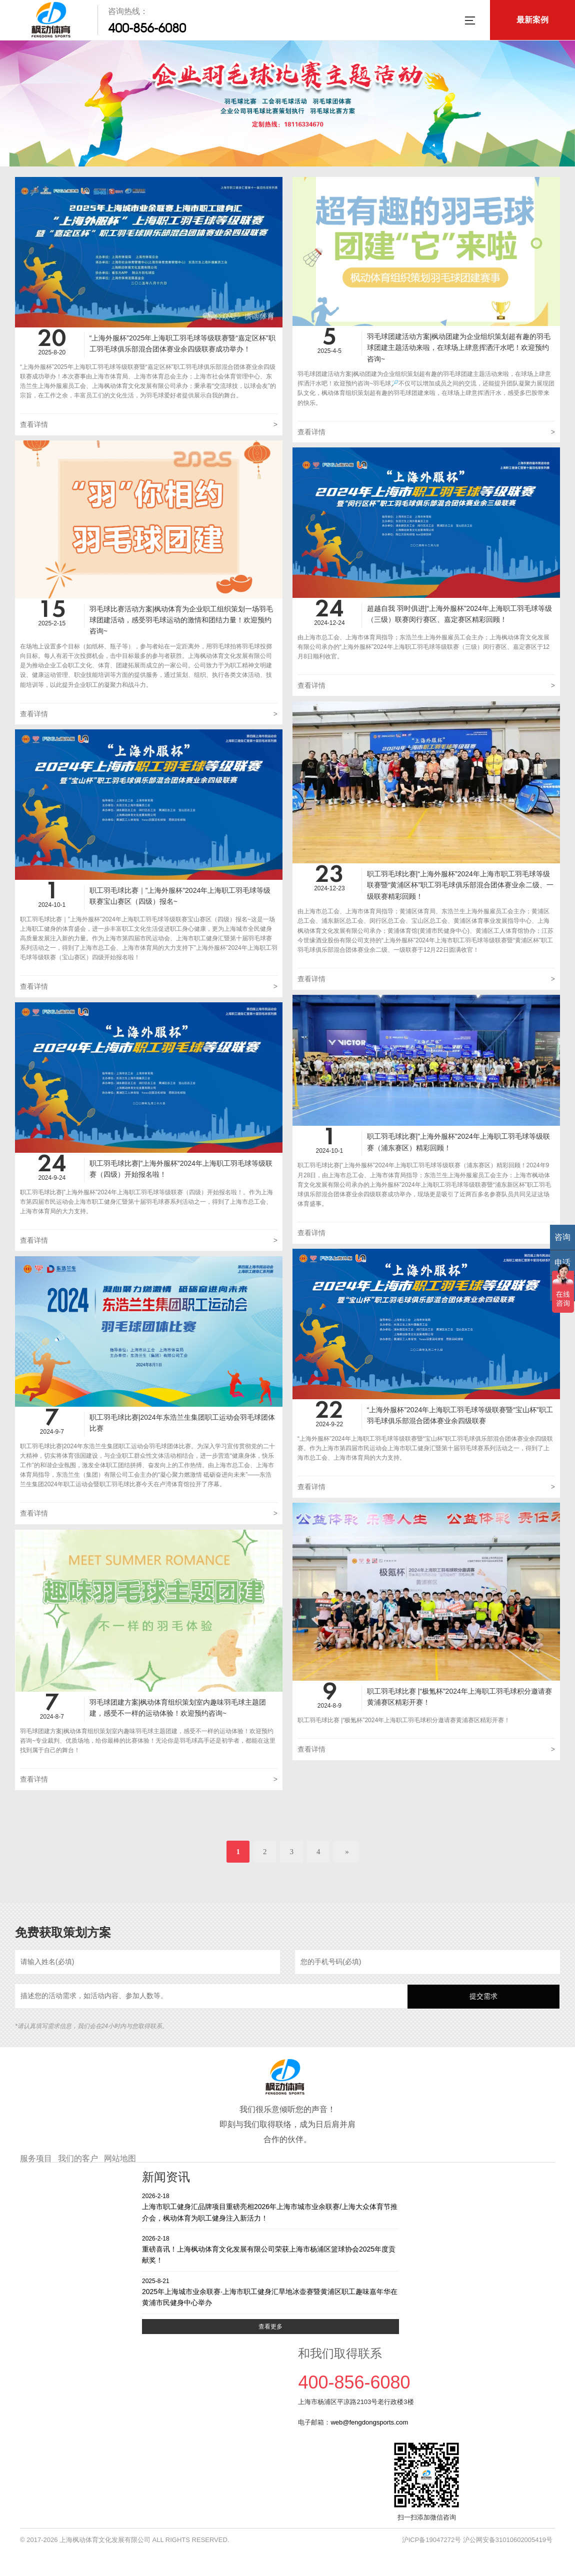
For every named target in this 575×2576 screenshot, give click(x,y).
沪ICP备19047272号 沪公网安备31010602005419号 (477, 2540)
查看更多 (270, 2326)
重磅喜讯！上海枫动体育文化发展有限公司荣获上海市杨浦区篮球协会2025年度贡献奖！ (270, 2249)
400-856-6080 (147, 27)
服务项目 (36, 2158)
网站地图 (120, 2158)
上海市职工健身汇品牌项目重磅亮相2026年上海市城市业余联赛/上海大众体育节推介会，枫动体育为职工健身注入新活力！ (270, 2207)
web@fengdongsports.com (369, 2422)
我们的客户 (78, 2158)
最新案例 (532, 19)
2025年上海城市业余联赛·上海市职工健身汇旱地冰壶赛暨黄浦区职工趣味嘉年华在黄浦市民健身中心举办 (270, 2292)
